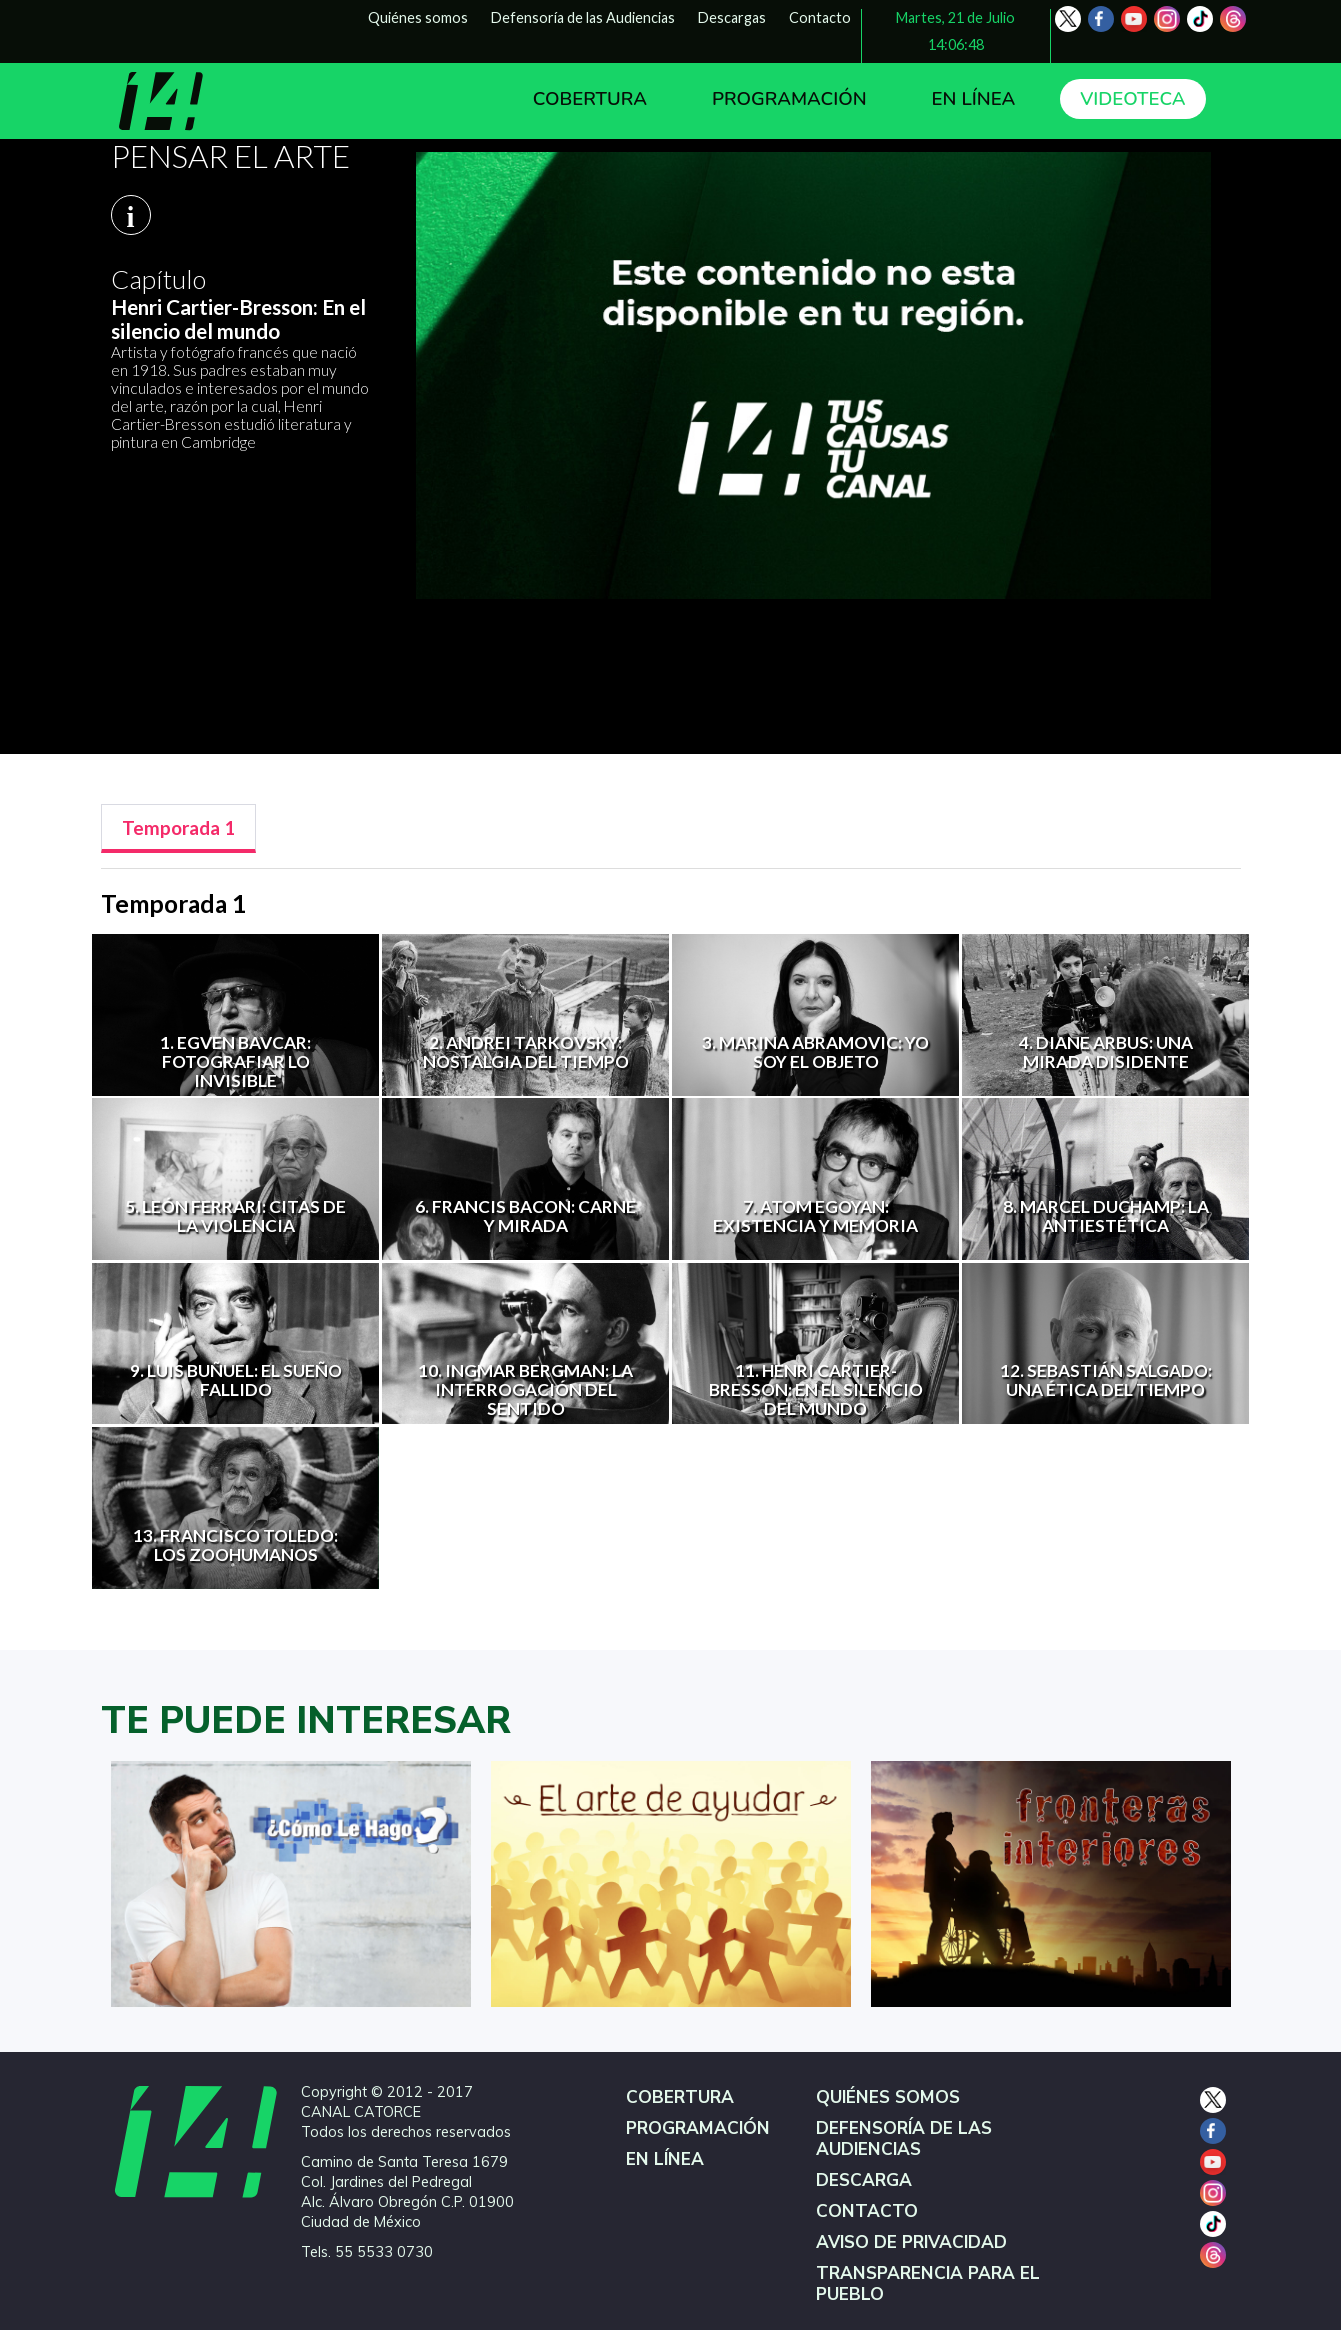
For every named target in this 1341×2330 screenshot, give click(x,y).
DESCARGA (864, 2180)
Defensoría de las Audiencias (583, 17)
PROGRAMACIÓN (789, 99)
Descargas (732, 17)
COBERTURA (590, 99)
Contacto (820, 17)
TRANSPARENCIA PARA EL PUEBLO (928, 2284)
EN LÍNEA (974, 99)
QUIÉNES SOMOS (888, 2097)
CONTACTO (867, 2211)
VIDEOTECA (1132, 99)
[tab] (178, 828)
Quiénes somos (418, 17)
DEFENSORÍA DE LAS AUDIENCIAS (904, 2139)
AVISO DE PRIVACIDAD (911, 2242)
